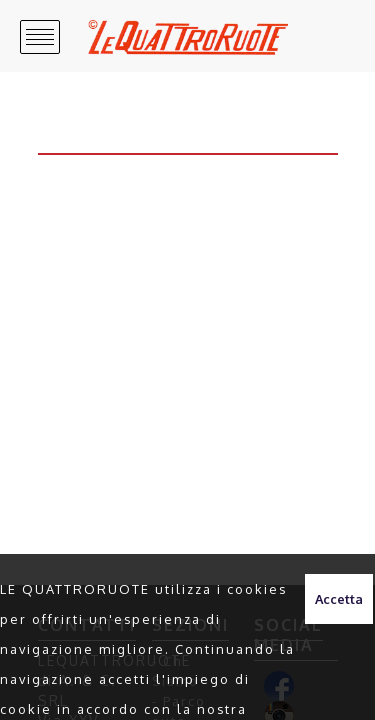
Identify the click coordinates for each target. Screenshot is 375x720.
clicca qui (251, 687)
